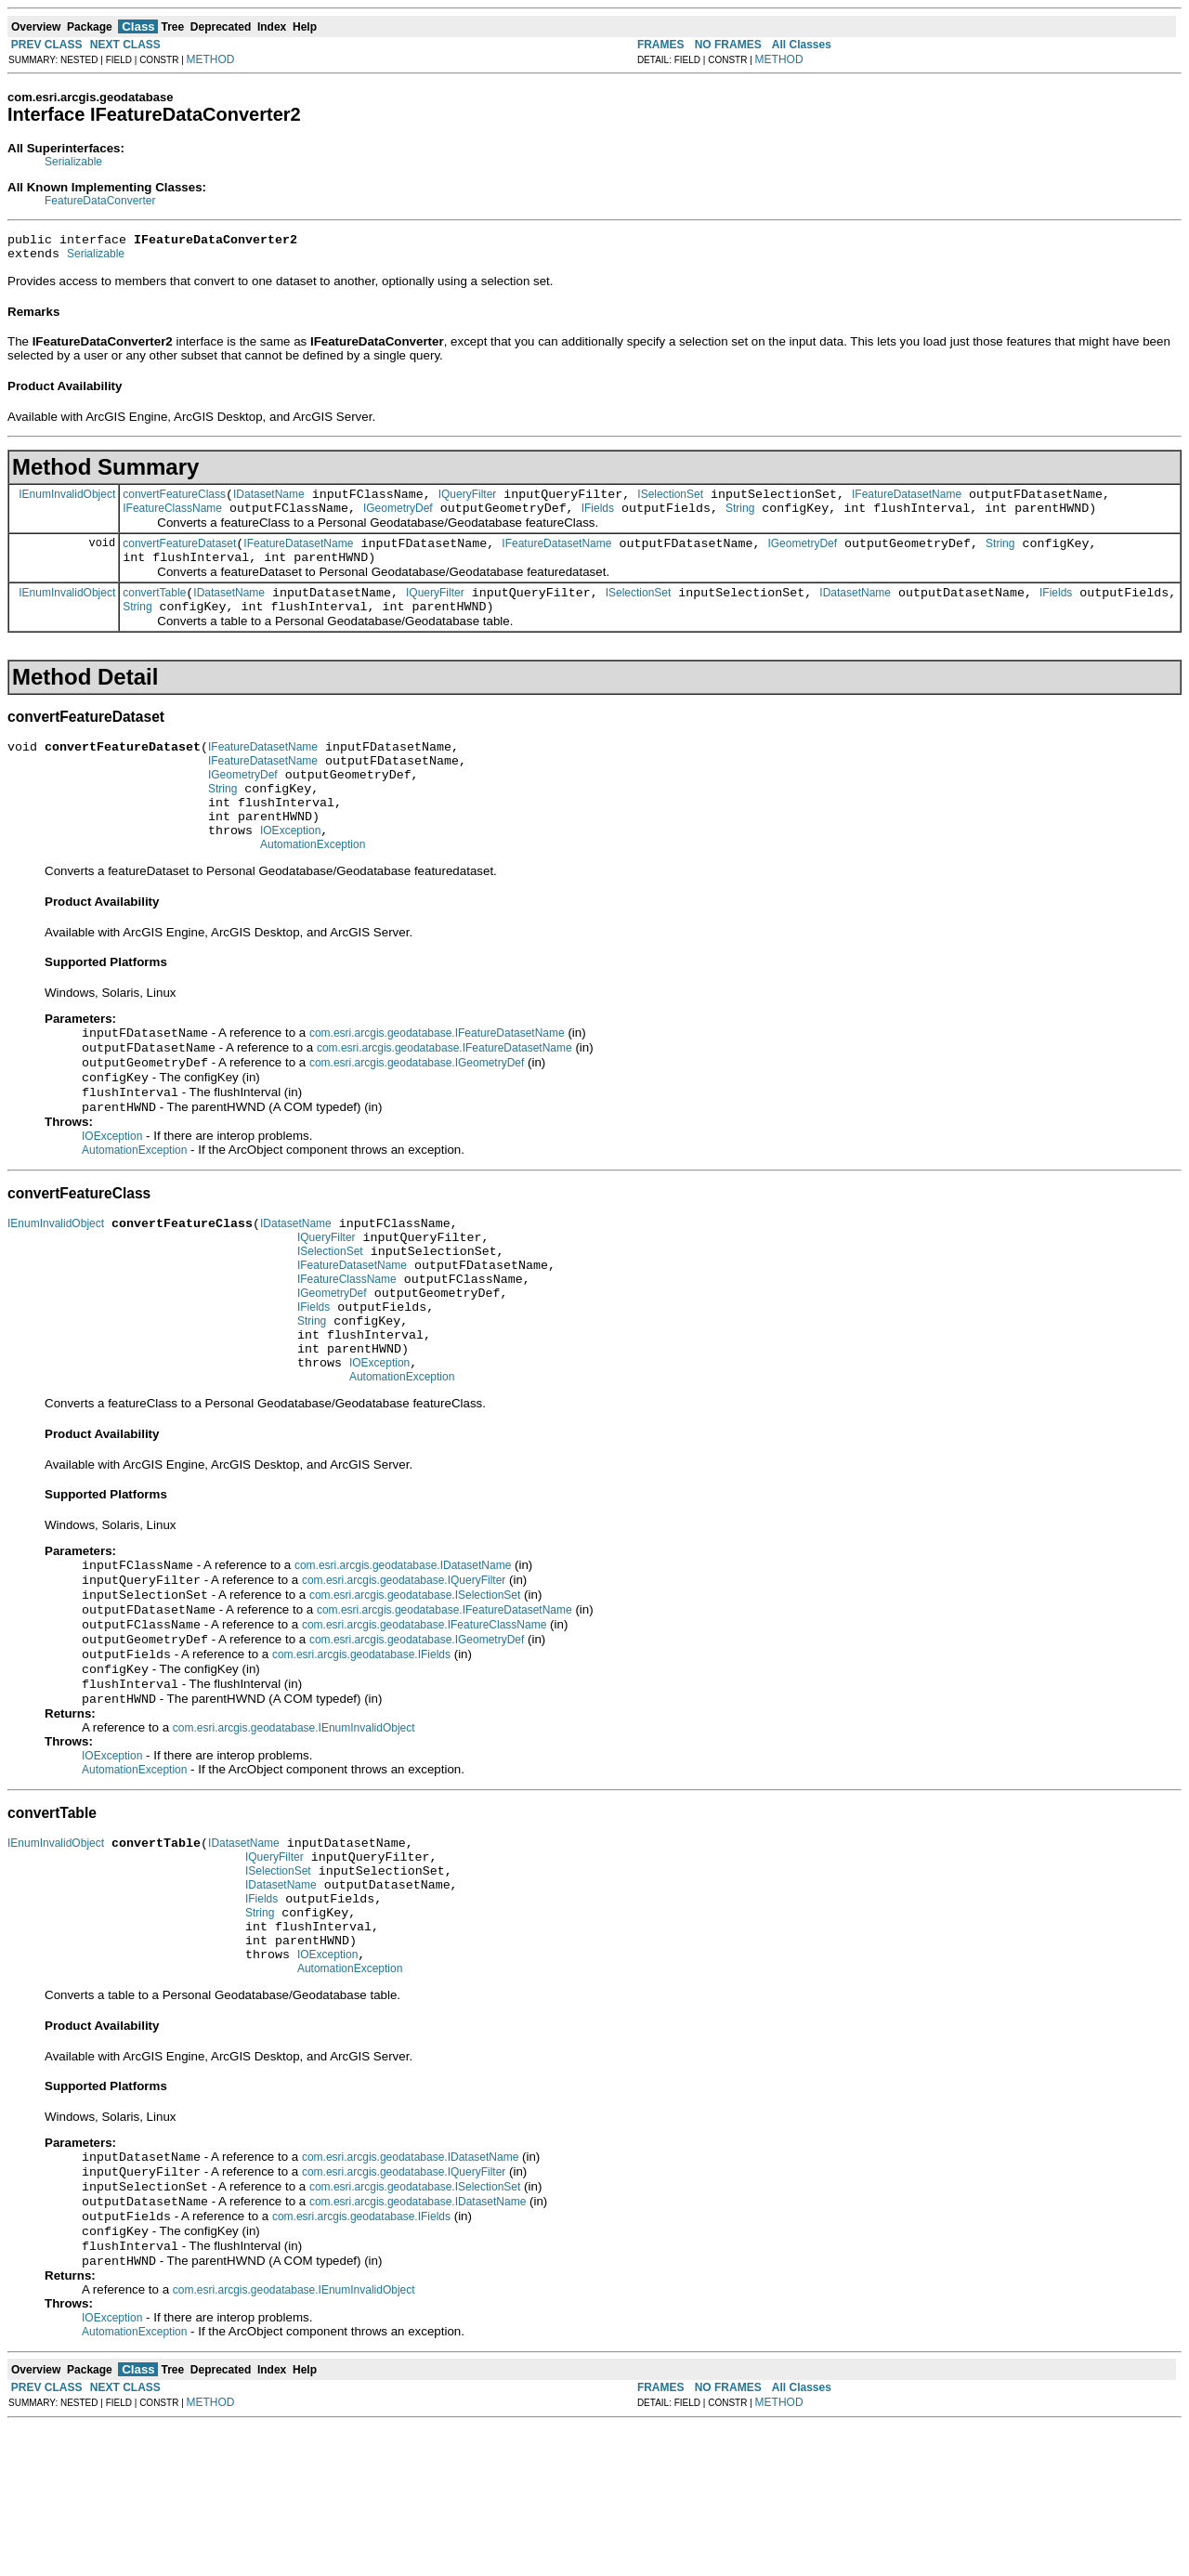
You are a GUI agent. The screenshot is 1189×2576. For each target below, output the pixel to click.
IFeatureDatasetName (906, 502)
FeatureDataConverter (100, 200)
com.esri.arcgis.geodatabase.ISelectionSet (414, 1689)
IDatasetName (269, 502)
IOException (290, 872)
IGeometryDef (398, 519)
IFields (597, 519)
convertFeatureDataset (179, 557)
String (739, 519)
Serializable (73, 161)
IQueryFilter (467, 502)
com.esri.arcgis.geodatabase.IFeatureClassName (424, 1723)
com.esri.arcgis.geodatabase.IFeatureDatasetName (437, 1079)
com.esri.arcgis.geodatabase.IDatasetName (402, 1656)
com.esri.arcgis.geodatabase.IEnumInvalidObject (294, 1835)
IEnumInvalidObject (67, 501)
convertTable (154, 612)
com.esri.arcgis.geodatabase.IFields (361, 1756)
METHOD (211, 59)
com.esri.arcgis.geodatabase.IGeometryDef (416, 1112)
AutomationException (312, 889)
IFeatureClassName (172, 519)
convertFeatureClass (174, 502)
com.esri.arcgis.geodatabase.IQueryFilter (403, 1673)
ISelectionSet (670, 502)
